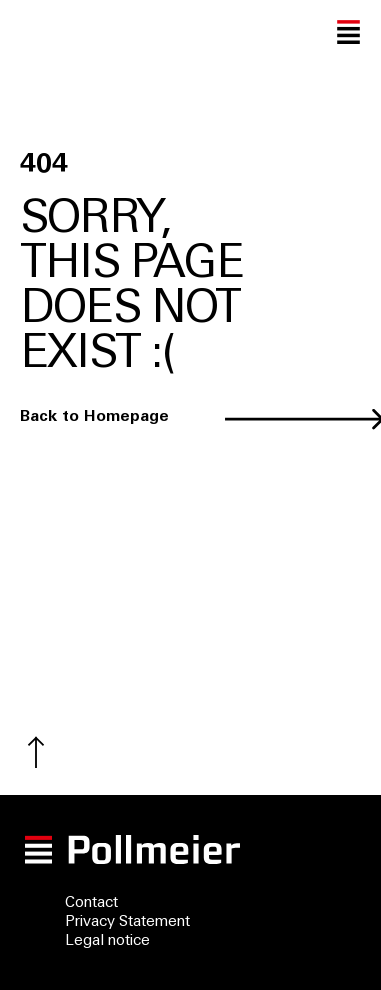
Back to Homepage (94, 417)
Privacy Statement (127, 922)
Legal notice (107, 941)
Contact (91, 903)
